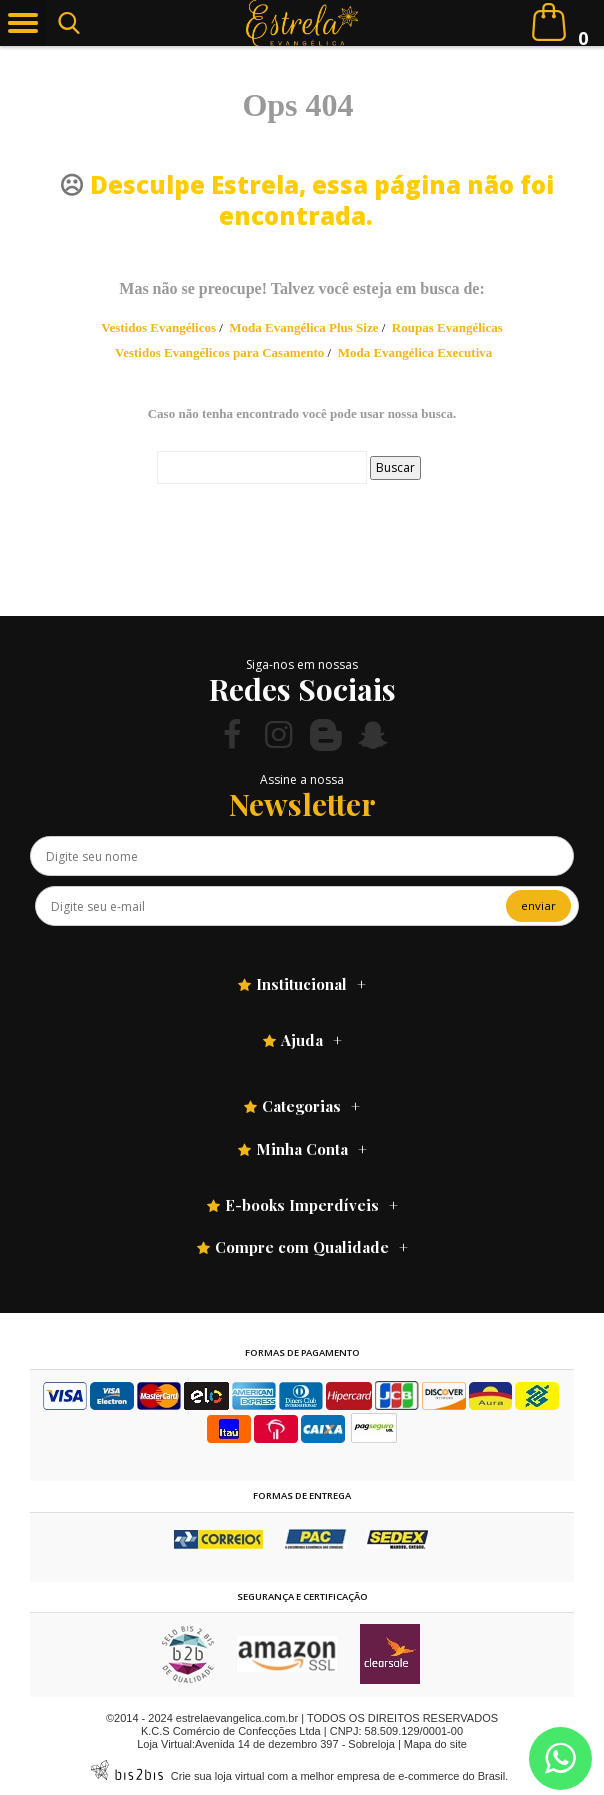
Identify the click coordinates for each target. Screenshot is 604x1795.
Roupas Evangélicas (447, 327)
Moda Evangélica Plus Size (303, 327)
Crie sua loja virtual (218, 1776)
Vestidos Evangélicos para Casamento (219, 352)
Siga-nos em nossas (302, 664)
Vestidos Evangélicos (158, 327)
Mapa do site (435, 1744)
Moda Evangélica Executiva (415, 352)
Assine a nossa (302, 779)
